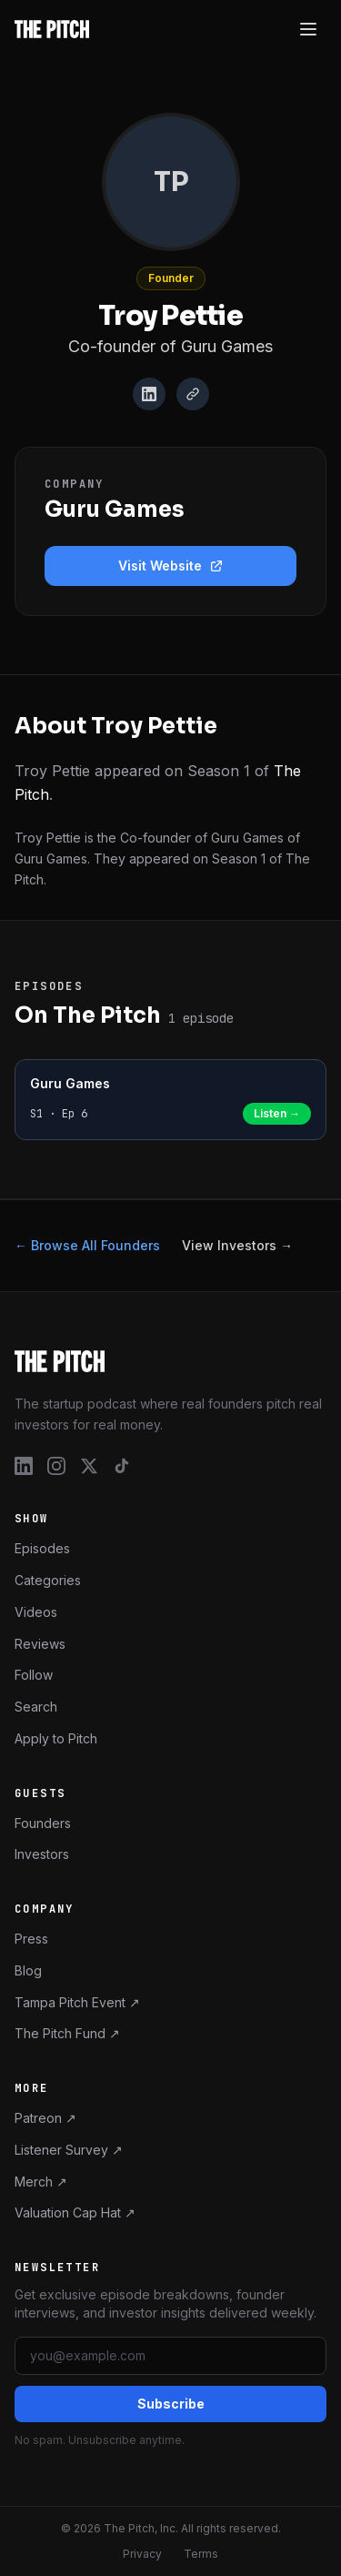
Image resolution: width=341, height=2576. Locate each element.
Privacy (142, 2554)
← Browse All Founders (87, 1245)
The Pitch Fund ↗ (67, 2033)
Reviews (40, 1644)
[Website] (192, 394)
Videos (36, 1612)
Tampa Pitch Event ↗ (77, 2002)
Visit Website (171, 565)
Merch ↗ (41, 2181)
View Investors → (237, 1245)
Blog (28, 1970)
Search (36, 1706)
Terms (201, 2554)
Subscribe (171, 2403)
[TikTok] (122, 1466)
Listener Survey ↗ (69, 2149)
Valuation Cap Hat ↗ (75, 2212)
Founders (43, 1823)
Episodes (42, 1548)
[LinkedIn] (149, 394)
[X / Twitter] (89, 1466)
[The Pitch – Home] (170, 1361)
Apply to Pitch (56, 1738)
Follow (34, 1674)
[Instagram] (56, 1466)
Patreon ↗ (45, 2118)
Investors (42, 1854)
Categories (48, 1580)
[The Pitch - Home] (52, 29)
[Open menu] (308, 29)
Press (31, 1938)
